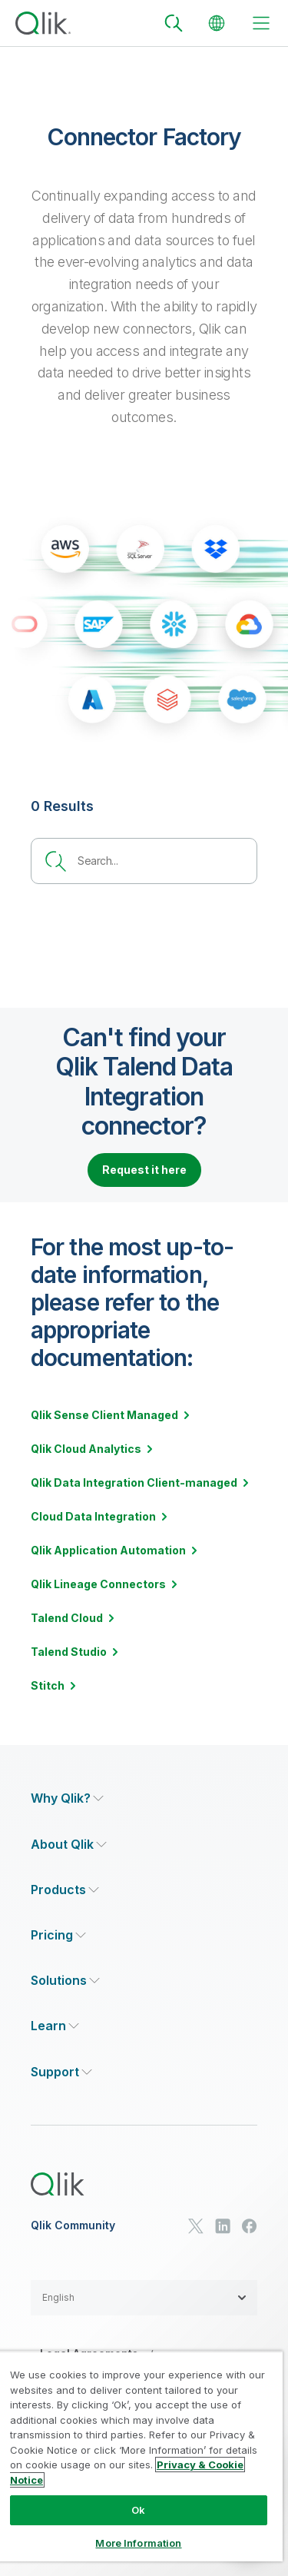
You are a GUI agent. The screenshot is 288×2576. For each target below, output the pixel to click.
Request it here (144, 1169)
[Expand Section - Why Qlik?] (67, 1798)
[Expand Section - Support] (61, 2072)
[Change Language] (216, 23)
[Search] (173, 23)
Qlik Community (73, 2225)
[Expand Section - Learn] (55, 2026)
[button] (144, 2297)
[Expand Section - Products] (65, 1890)
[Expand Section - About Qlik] (69, 1844)
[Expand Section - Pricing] (58, 1935)
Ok (138, 2510)
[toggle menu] (261, 23)
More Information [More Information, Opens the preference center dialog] (138, 2543)
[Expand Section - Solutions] (65, 1980)
